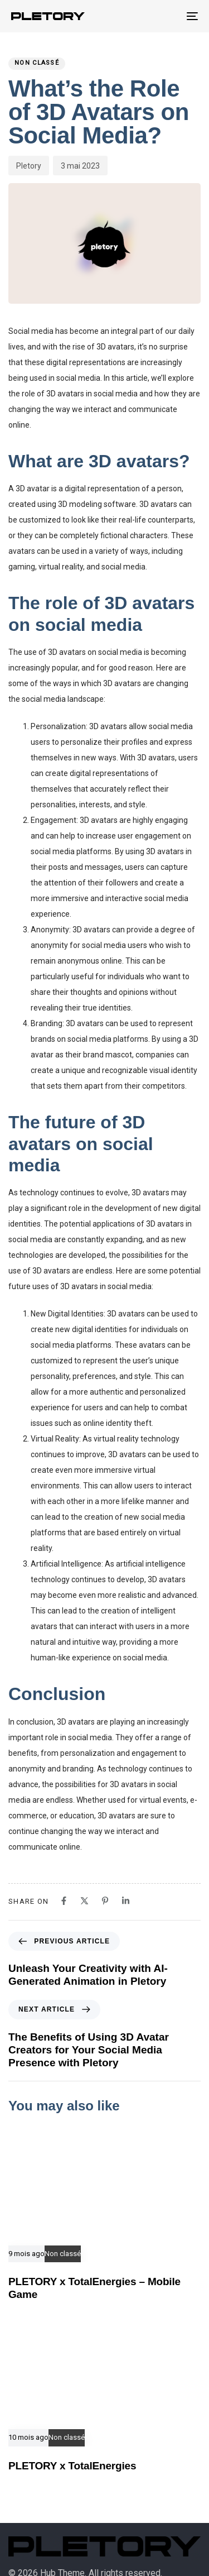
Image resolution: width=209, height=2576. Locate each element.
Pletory (28, 165)
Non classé (36, 62)
